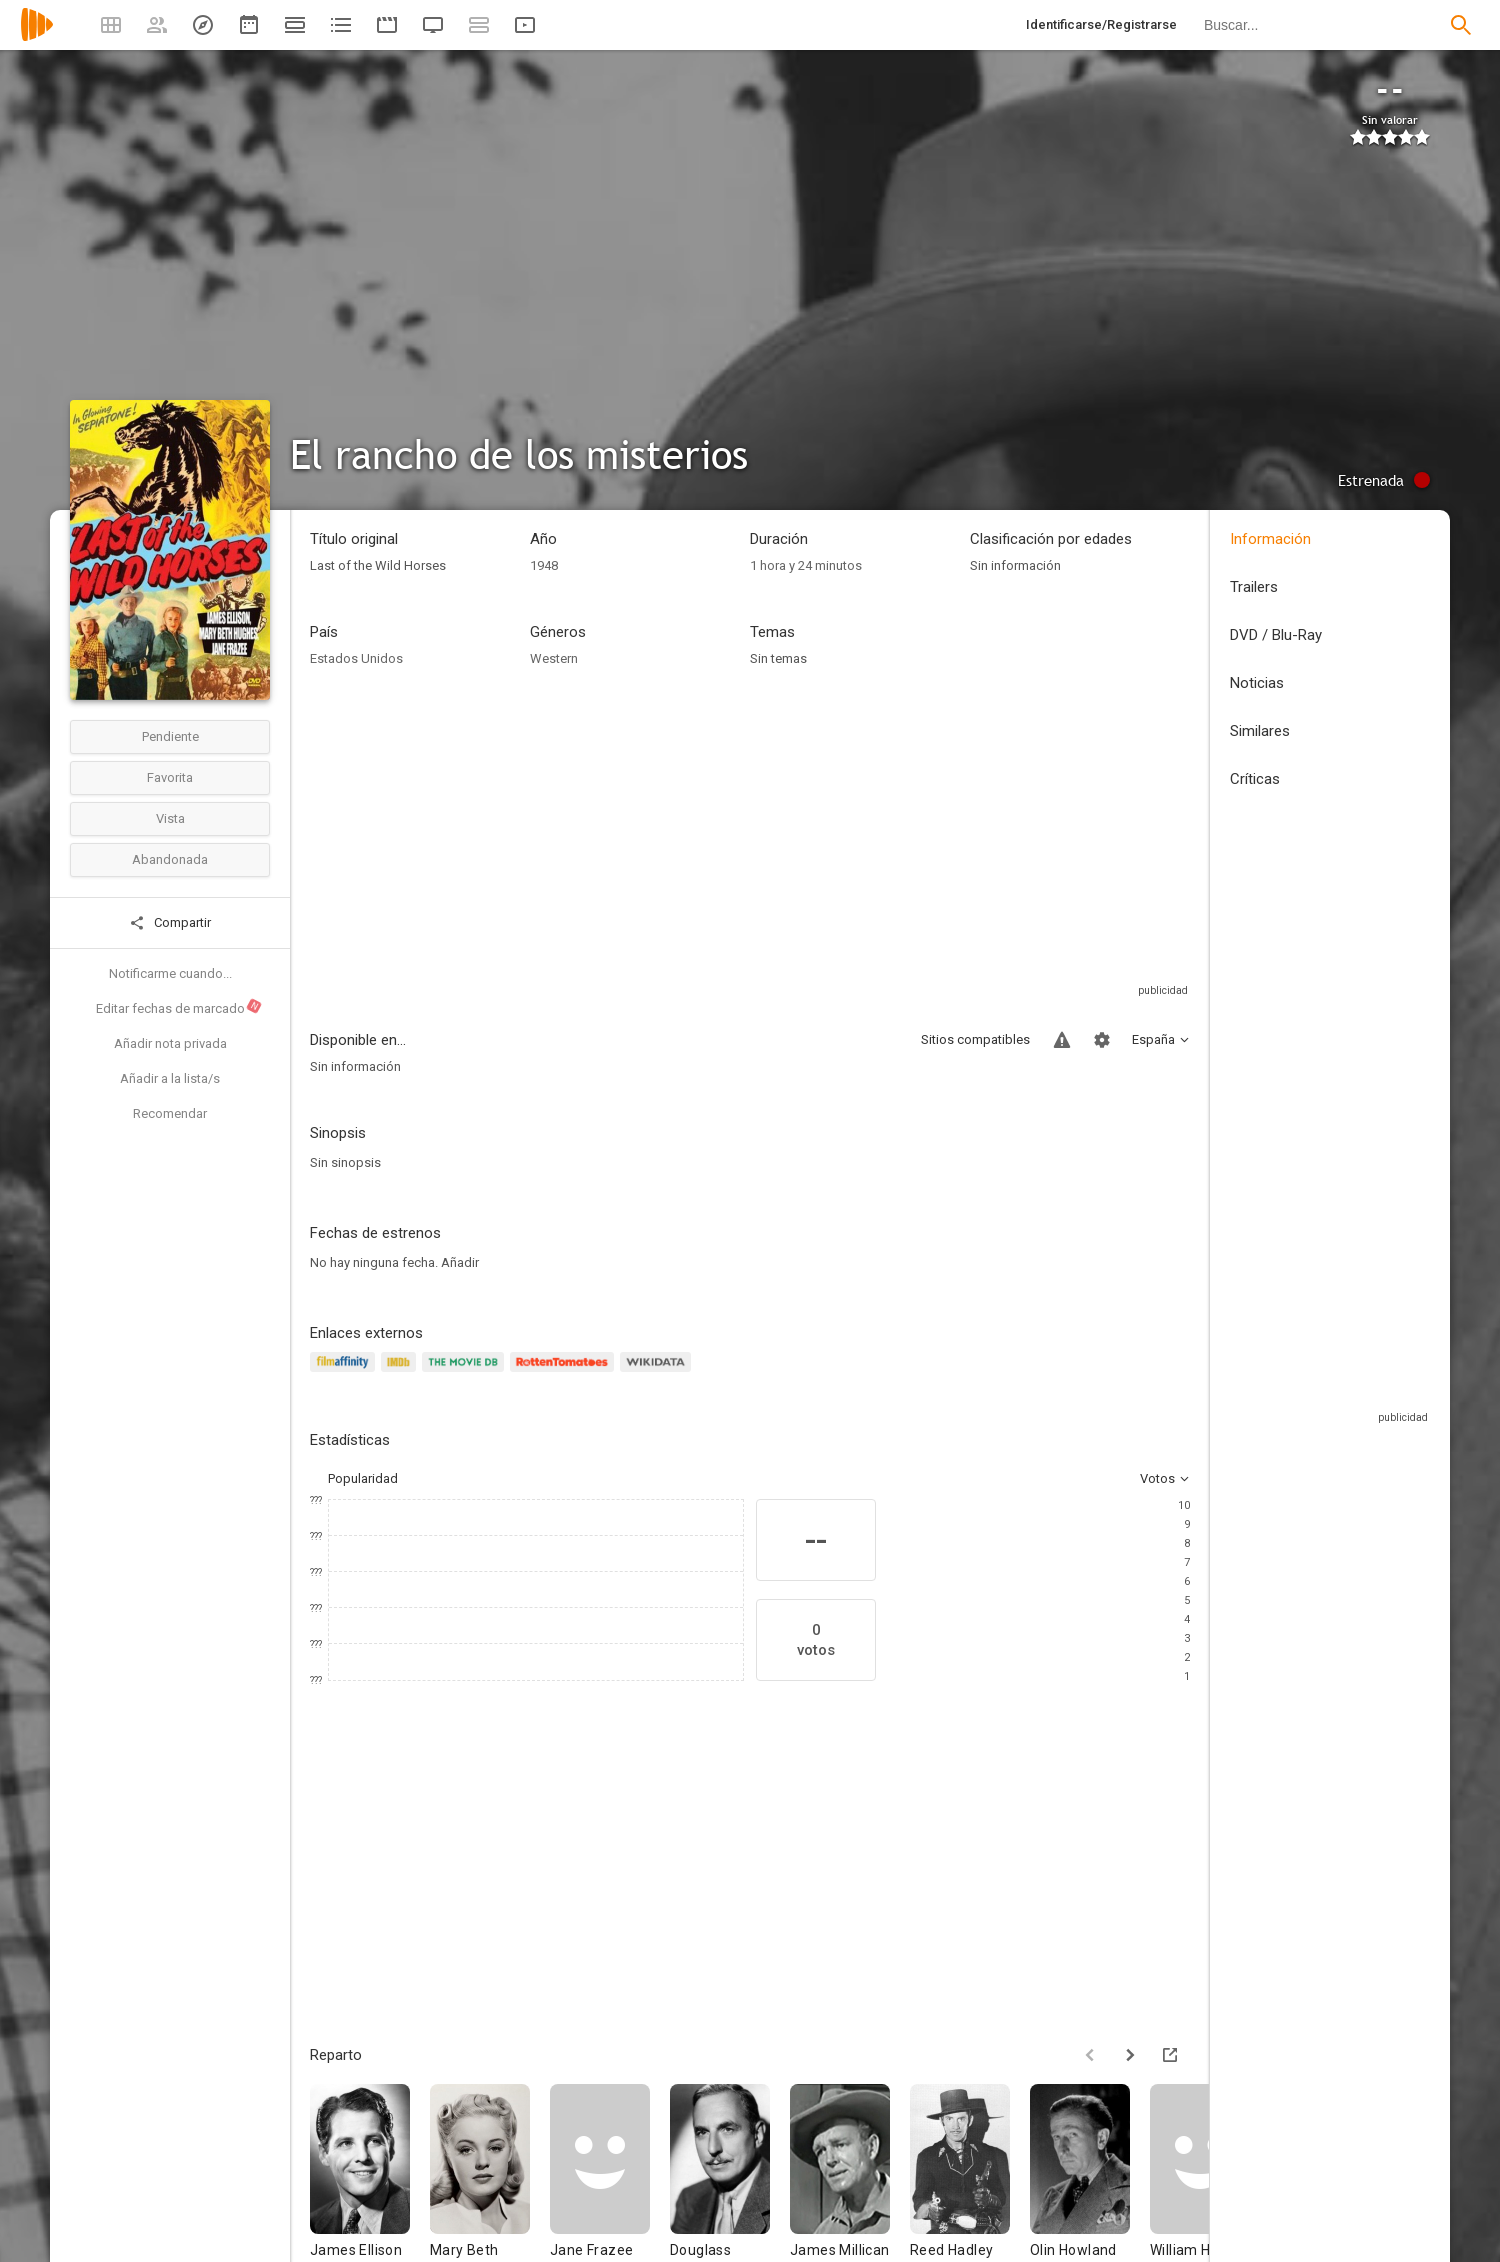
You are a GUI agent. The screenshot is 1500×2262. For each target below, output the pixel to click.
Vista (170, 818)
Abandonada (170, 859)
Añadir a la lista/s (170, 1078)
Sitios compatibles (975, 1039)
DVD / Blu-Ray (1276, 635)
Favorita (170, 777)
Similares (1260, 731)
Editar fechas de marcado (179, 1007)
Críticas (1255, 779)
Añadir (460, 1262)
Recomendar (170, 1113)
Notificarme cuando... (170, 973)
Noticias (1257, 683)
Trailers (1254, 587)
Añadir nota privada (170, 1043)
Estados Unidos (356, 658)
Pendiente (170, 736)
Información (1270, 539)
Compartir (170, 923)
